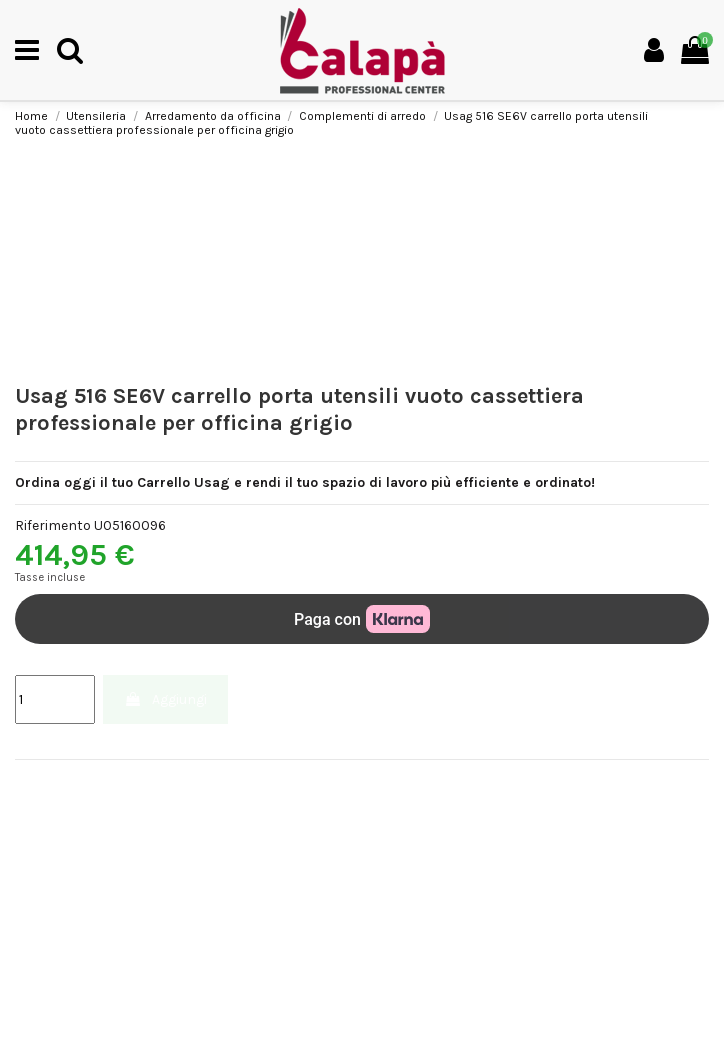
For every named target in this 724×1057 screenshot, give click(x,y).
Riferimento (53, 526)
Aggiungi (165, 699)
